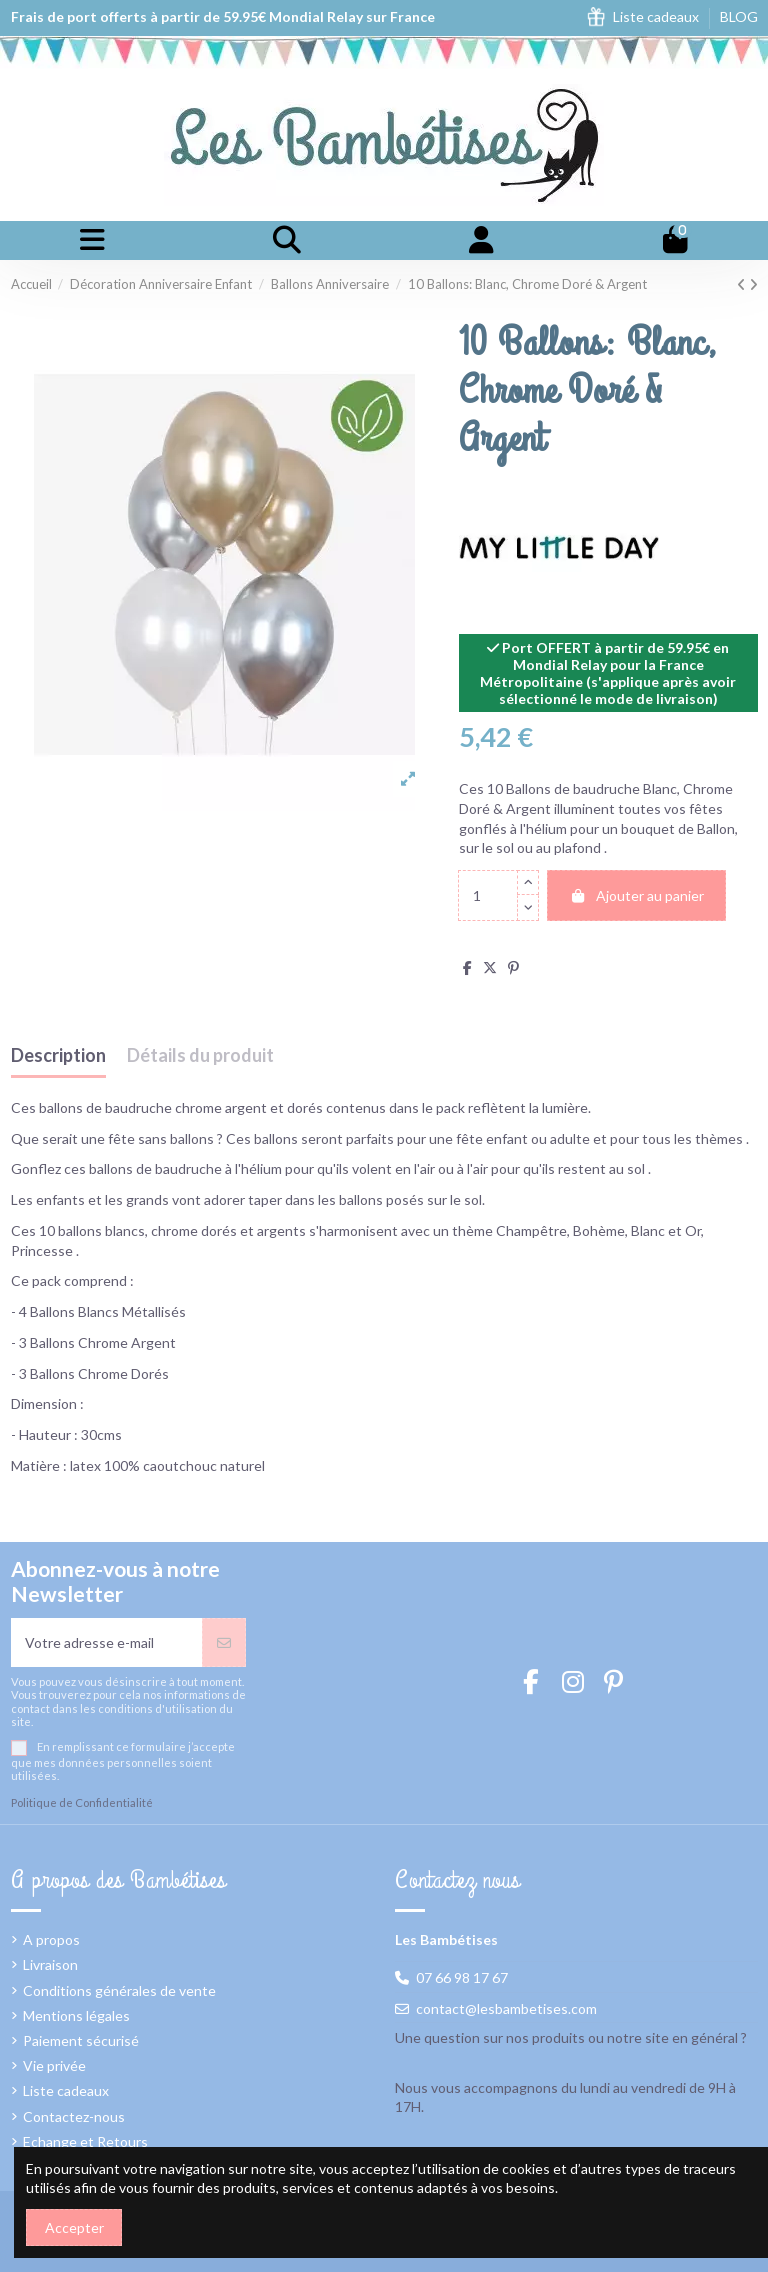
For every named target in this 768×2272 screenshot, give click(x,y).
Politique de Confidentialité (82, 1802)
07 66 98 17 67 (462, 1977)
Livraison (50, 1964)
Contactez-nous (74, 2116)
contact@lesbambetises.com (506, 2008)
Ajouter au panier (637, 895)
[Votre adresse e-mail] (107, 1642)
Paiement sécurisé (81, 2040)
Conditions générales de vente (119, 1990)
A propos (51, 1939)
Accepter (74, 2227)
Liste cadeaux (657, 16)
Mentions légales (76, 2015)
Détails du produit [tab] (200, 1056)
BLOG (739, 16)
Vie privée (54, 2065)
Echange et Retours (85, 2141)
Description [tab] (58, 1056)
